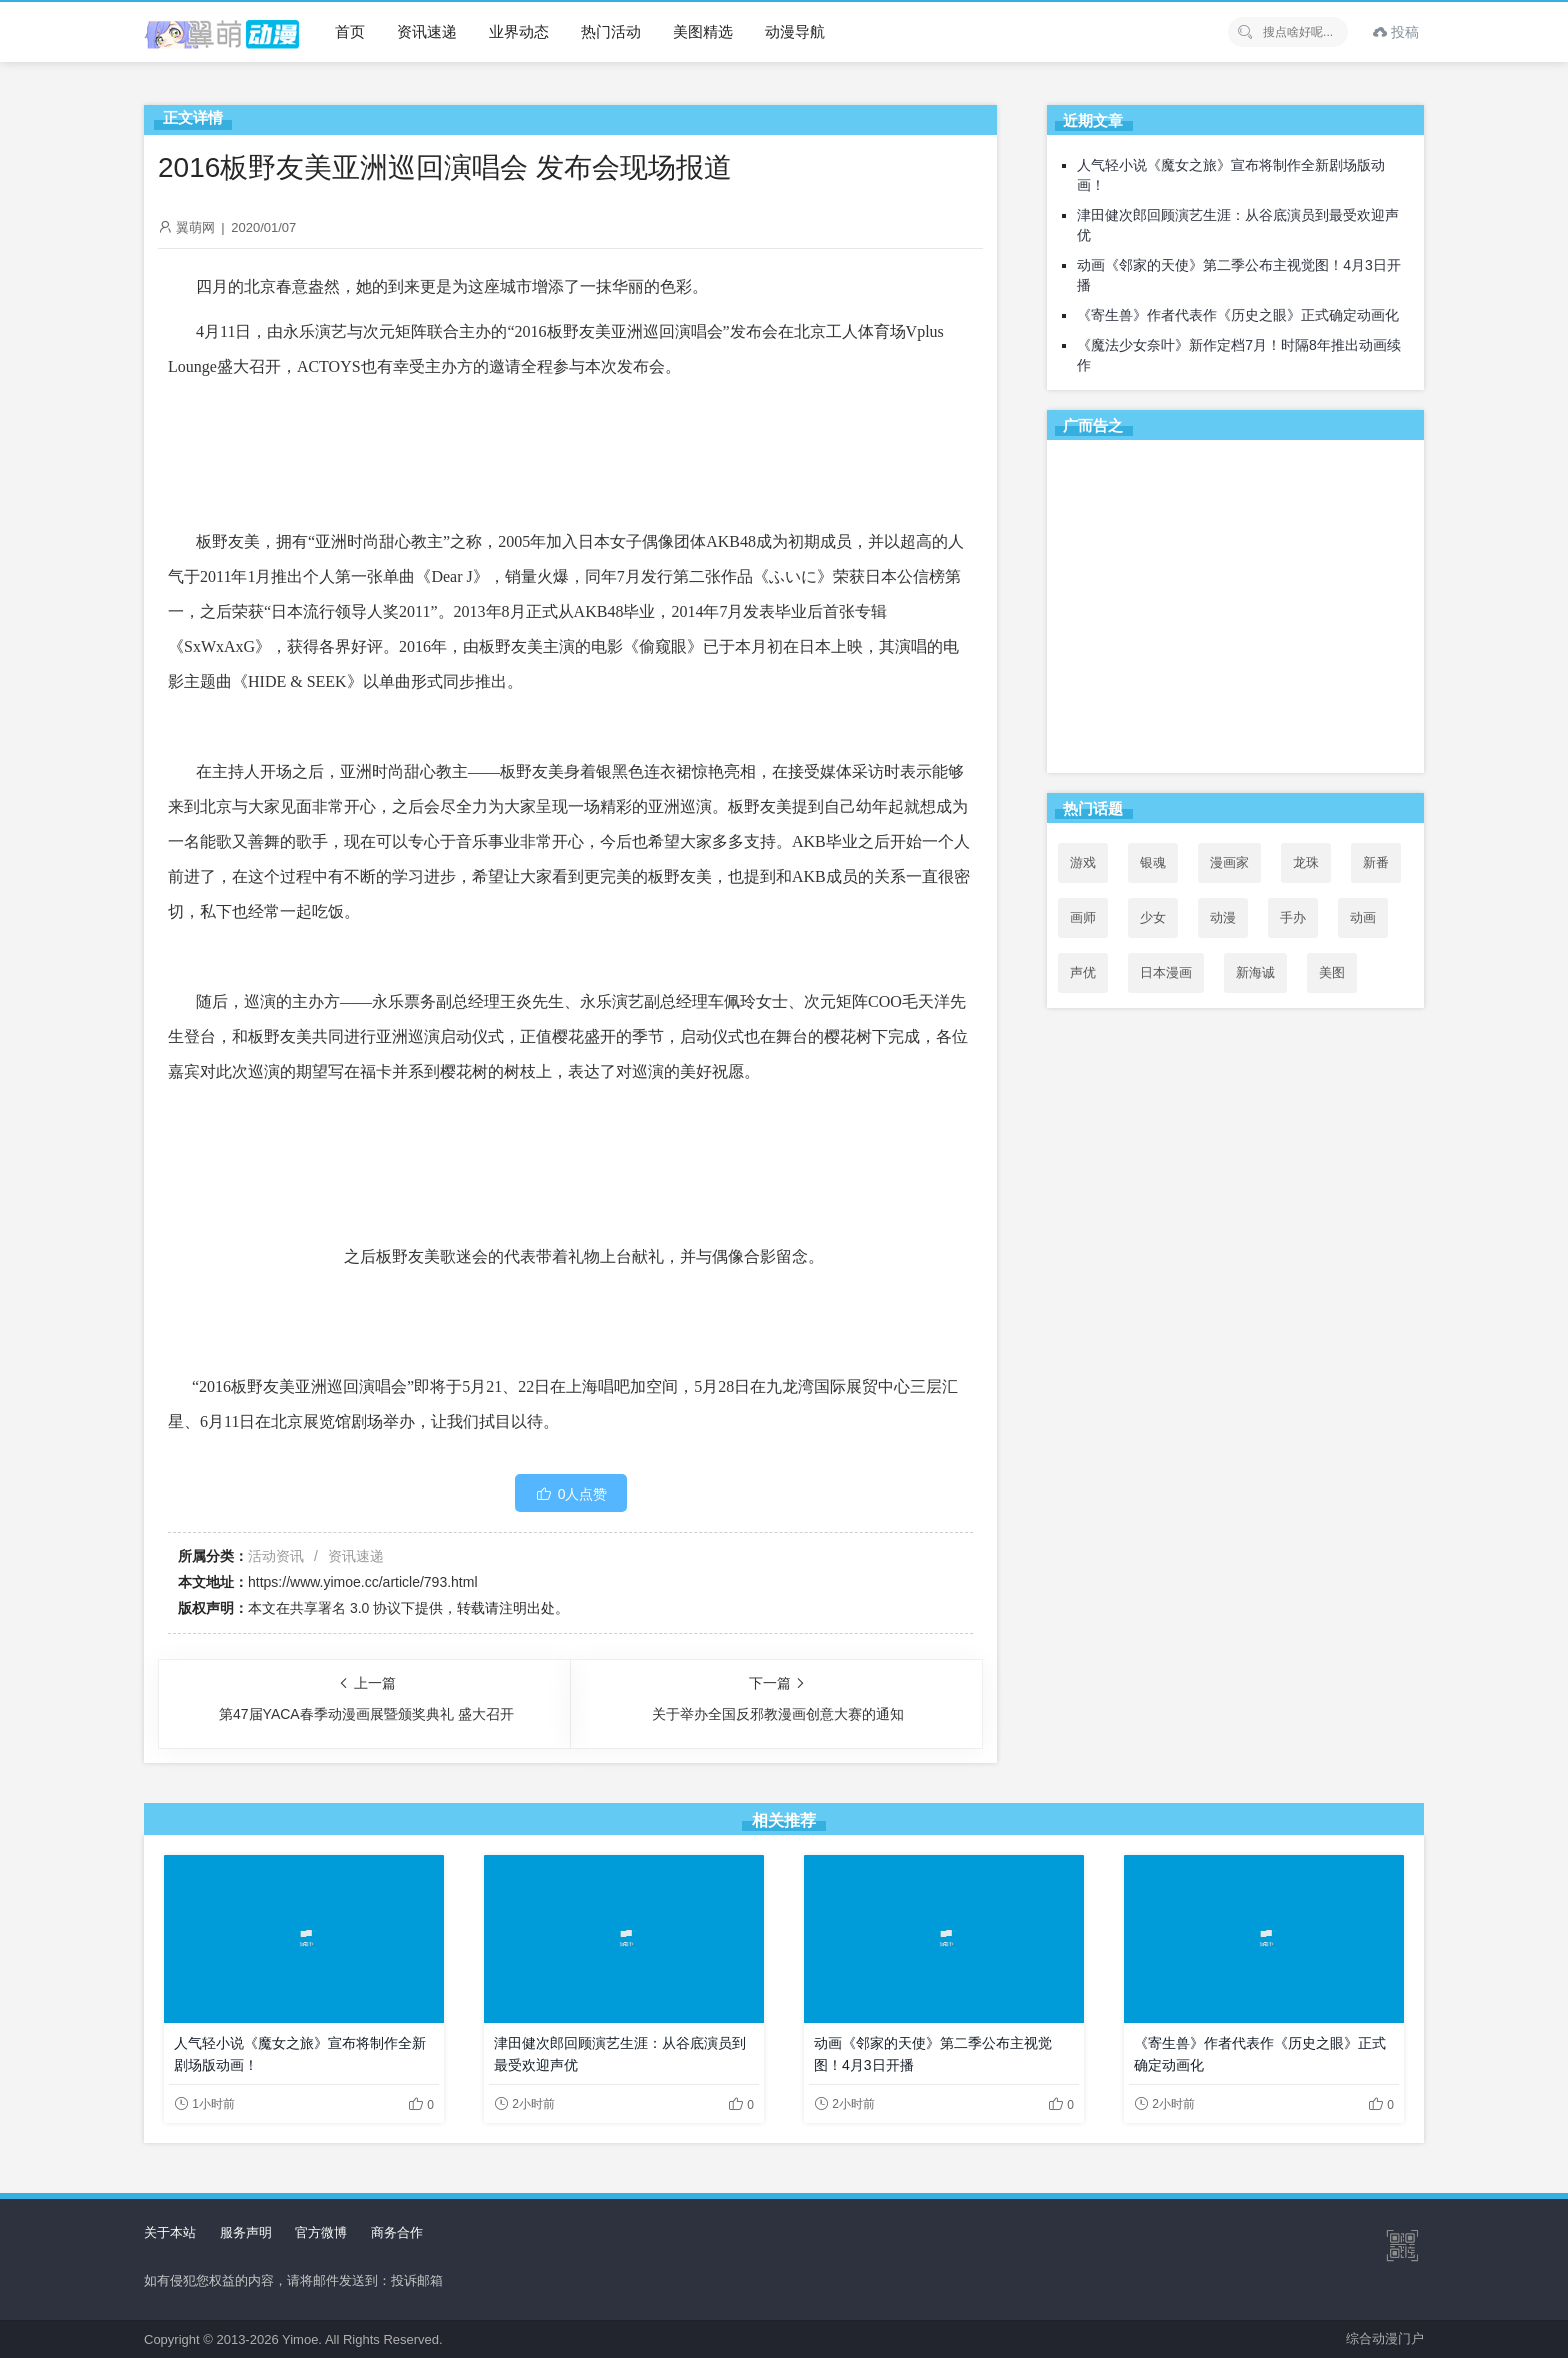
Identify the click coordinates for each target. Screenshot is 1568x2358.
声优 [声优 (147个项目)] (1083, 972)
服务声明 (246, 2232)
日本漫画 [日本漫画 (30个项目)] (1166, 972)
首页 (350, 31)
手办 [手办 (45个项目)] (1293, 917)
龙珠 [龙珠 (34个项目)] (1306, 862)
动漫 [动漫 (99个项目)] (1223, 917)
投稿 (1396, 32)
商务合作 (397, 2232)
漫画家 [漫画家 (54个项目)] (1229, 862)
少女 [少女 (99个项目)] (1153, 917)
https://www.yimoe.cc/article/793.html (363, 1582)
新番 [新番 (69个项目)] (1376, 862)
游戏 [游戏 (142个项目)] (1083, 862)
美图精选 (703, 31)
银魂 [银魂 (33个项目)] (1153, 862)
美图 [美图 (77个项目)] (1332, 972)
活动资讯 (276, 1556)
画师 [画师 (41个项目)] (1083, 917)
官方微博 (321, 2232)
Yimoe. (302, 2339)
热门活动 (611, 31)
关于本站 (170, 2232)
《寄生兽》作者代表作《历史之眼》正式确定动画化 (1238, 315)
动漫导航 (795, 31)
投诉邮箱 (417, 2280)
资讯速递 (427, 31)
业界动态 (519, 31)
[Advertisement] (1235, 610)
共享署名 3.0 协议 (345, 1608)
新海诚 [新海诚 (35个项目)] (1255, 972)
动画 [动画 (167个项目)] (1363, 917)
